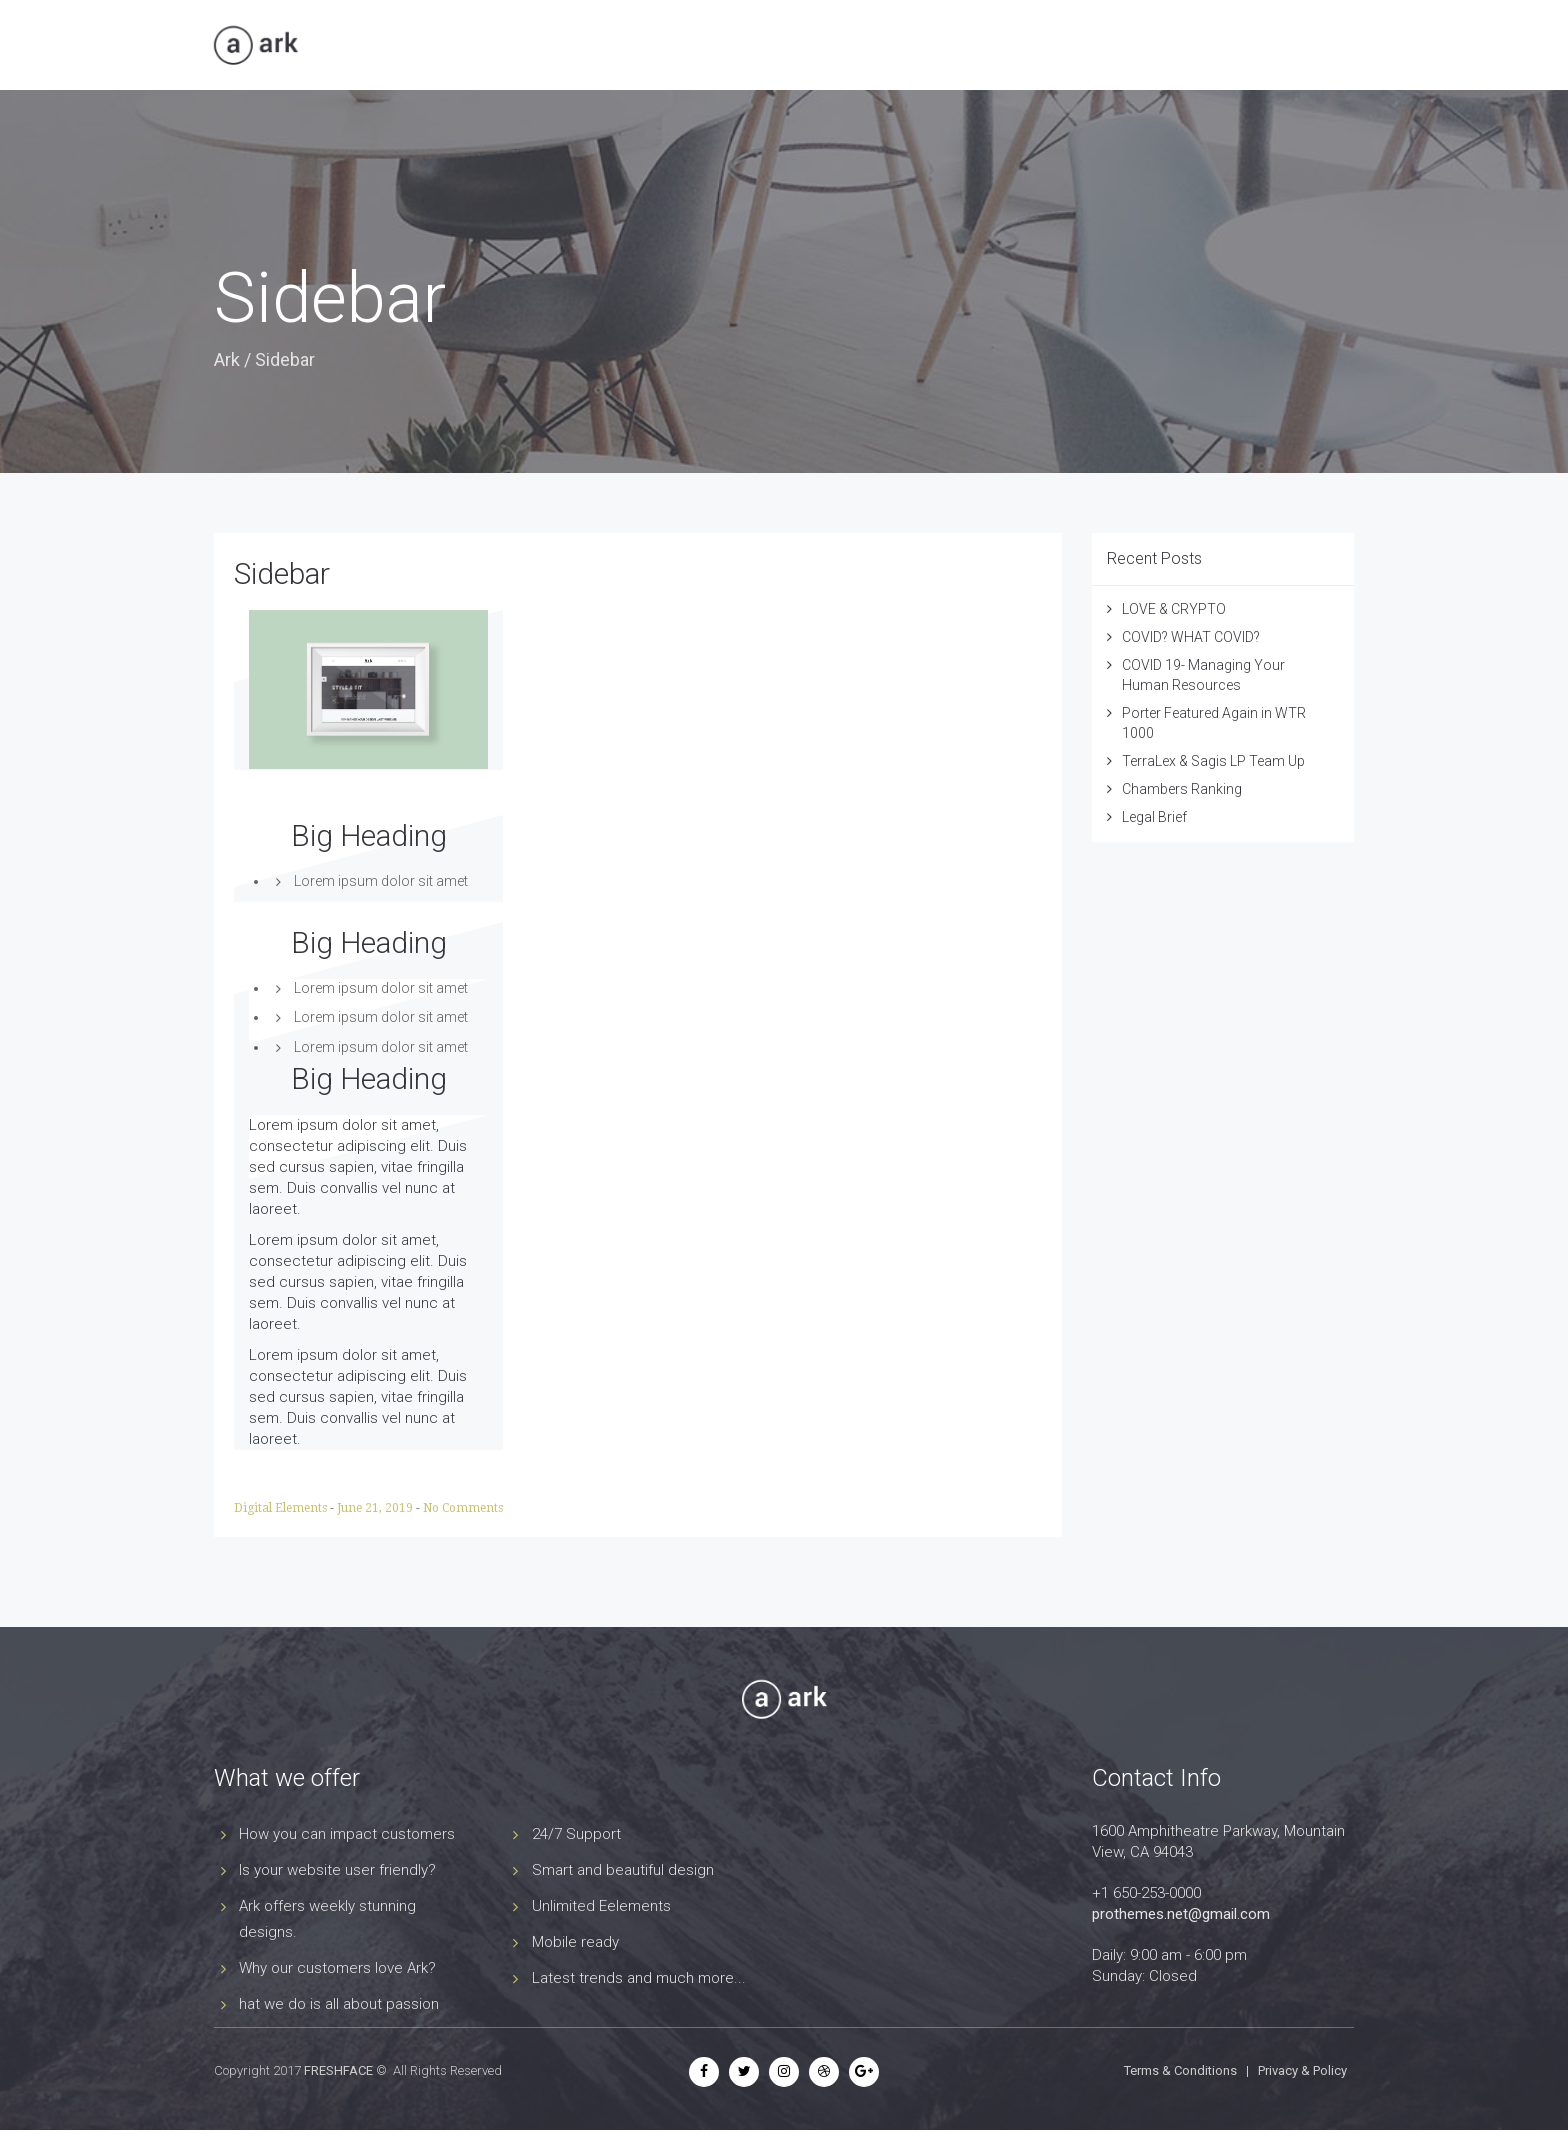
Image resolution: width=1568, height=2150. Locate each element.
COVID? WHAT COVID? (1191, 637)
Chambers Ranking (1182, 789)
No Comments (463, 1508)
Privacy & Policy (1302, 2070)
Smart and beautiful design (623, 1870)
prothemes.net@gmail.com (1181, 1914)
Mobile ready (575, 1942)
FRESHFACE (338, 2070)
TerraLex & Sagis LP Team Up (1213, 761)
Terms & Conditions (1180, 2070)
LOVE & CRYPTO (1174, 609)
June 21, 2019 (376, 1508)
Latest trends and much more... (639, 1978)
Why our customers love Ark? (337, 1968)
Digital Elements (282, 1508)
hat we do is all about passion (339, 2004)
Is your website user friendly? (337, 1870)
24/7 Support (576, 1834)
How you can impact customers (347, 1834)
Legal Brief (1154, 817)
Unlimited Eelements (601, 1906)
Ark (227, 359)
